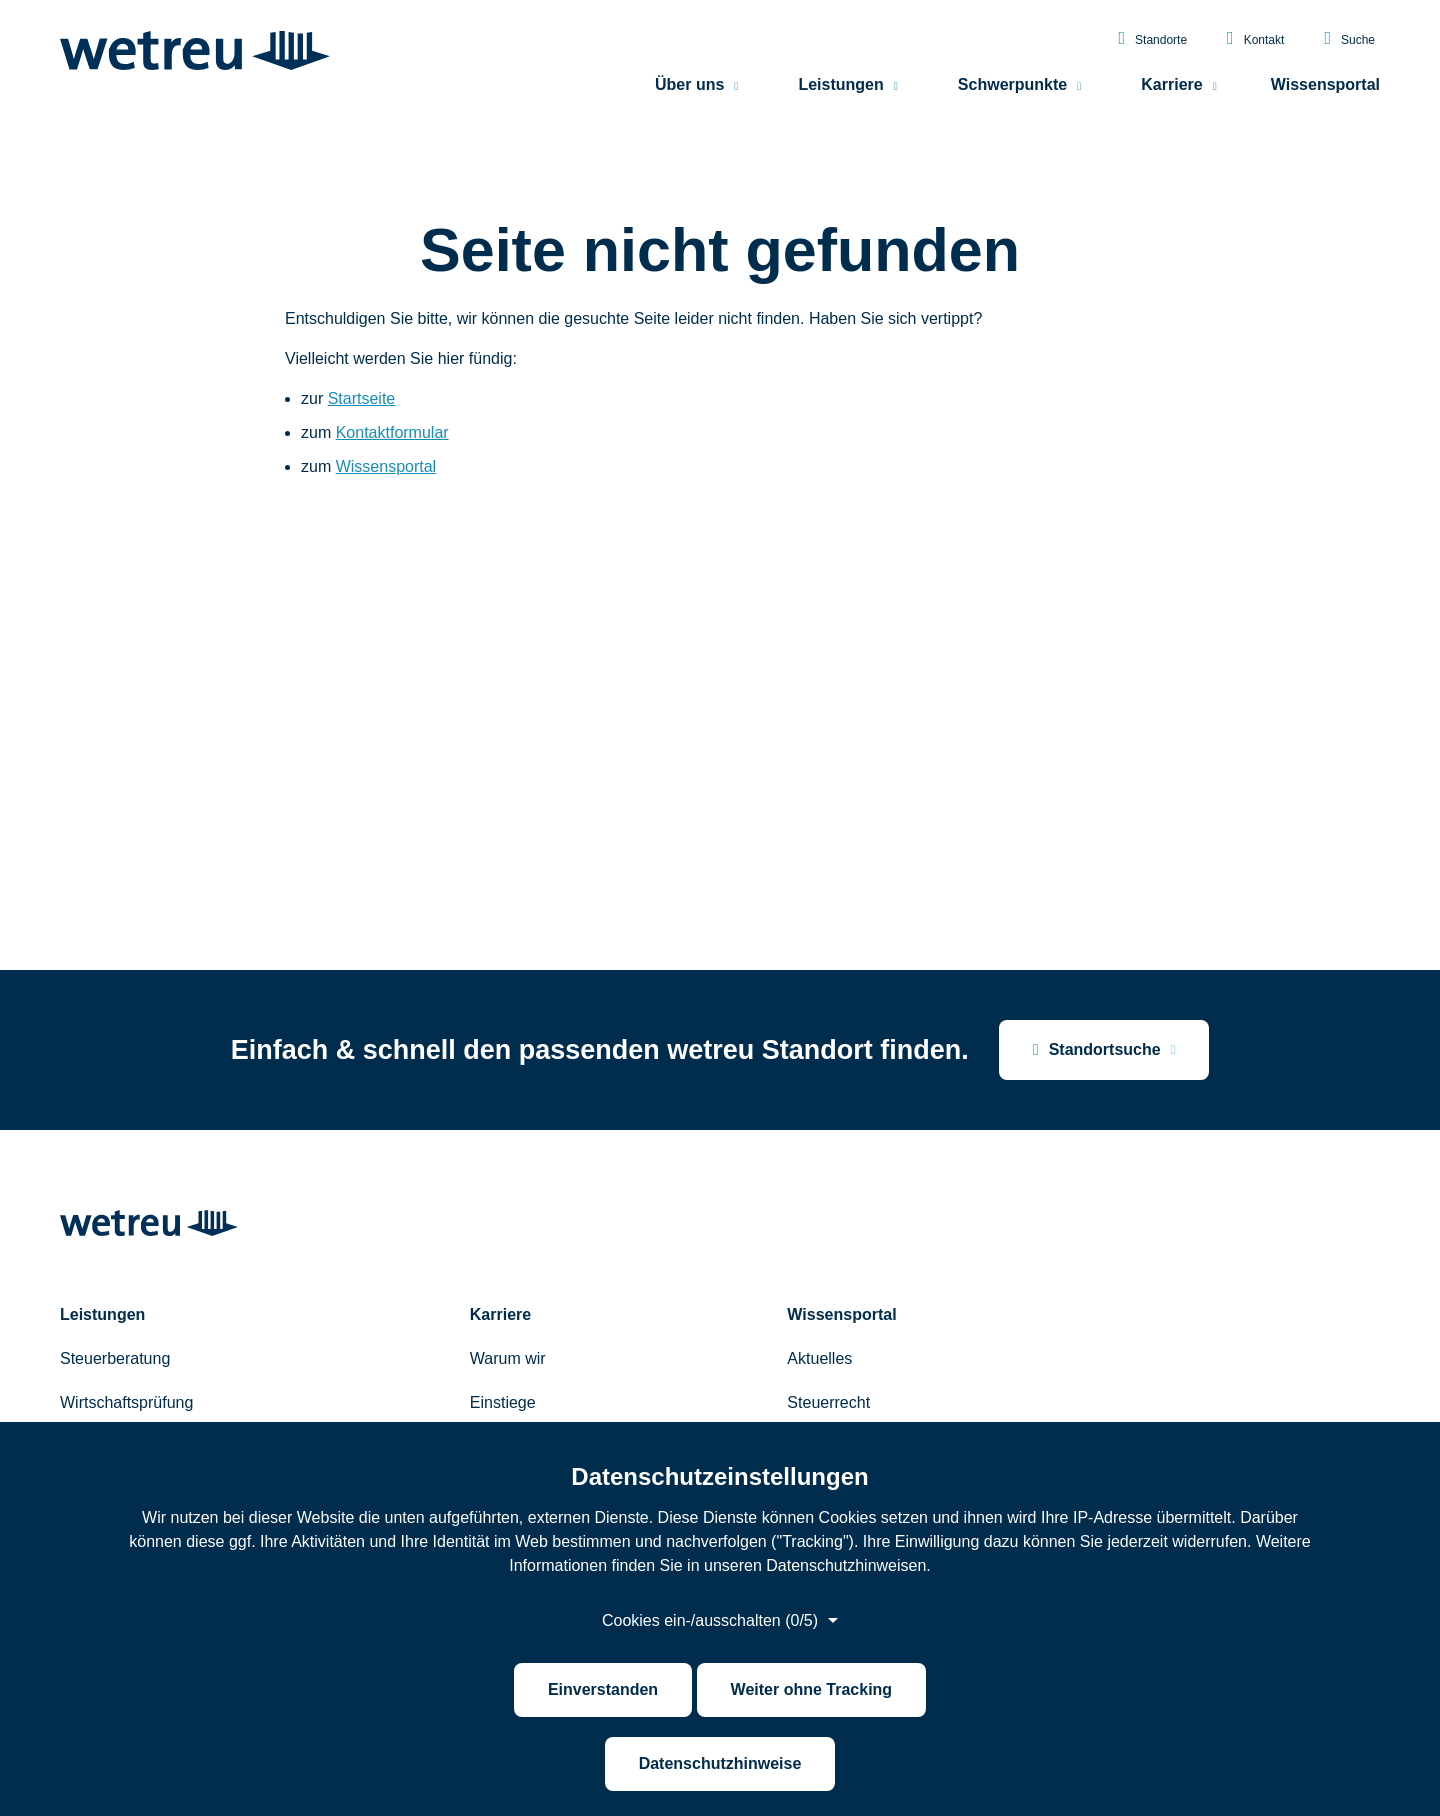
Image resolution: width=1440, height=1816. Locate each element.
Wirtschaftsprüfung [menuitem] (126, 1402)
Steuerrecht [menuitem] (828, 1402)
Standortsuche (1097, 1050)
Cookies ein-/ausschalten (710, 1621)
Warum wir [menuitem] (508, 1358)
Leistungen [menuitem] (840, 85)
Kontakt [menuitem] (1255, 39)
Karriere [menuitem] (1171, 85)
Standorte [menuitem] (1152, 39)
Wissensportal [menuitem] (1325, 85)
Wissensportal (386, 466)
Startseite (362, 398)
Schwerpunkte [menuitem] (1012, 85)
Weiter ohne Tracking (812, 1689)
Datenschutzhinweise (720, 1763)
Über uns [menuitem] (689, 85)
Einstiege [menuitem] (503, 1402)
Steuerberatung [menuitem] (115, 1358)
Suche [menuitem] (1349, 39)
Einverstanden (603, 1689)
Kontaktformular (392, 432)
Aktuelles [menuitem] (819, 1358)
